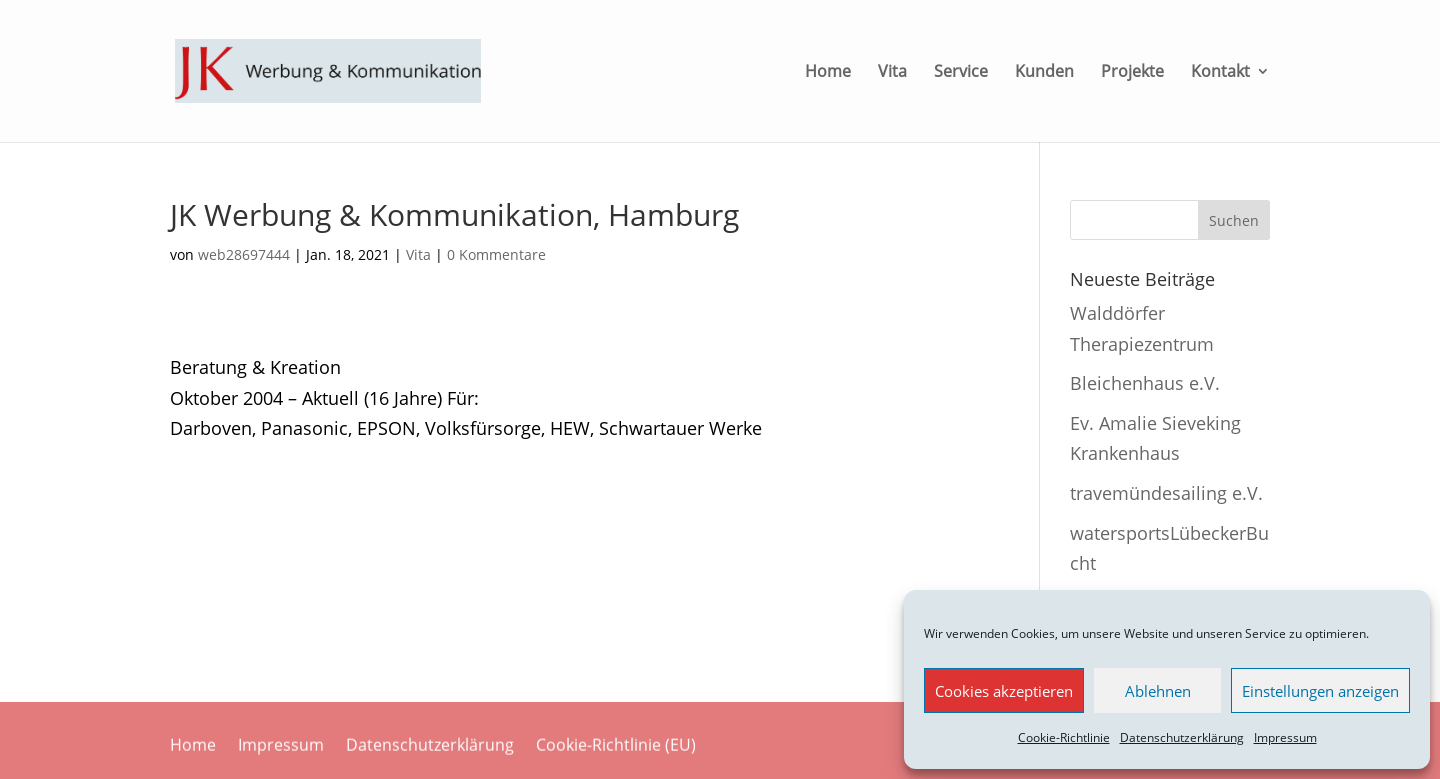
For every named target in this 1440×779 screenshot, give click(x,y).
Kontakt (1220, 73)
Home (828, 73)
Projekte (1132, 73)
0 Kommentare (496, 254)
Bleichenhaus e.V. (1145, 383)
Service (961, 73)
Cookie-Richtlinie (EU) (616, 746)
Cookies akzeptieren (1004, 691)
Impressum (1285, 737)
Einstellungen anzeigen (1320, 691)
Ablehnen (1158, 691)
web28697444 (244, 254)
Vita (892, 73)
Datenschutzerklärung (1182, 737)
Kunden (1044, 73)
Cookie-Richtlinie (1064, 737)
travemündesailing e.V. (1166, 493)
